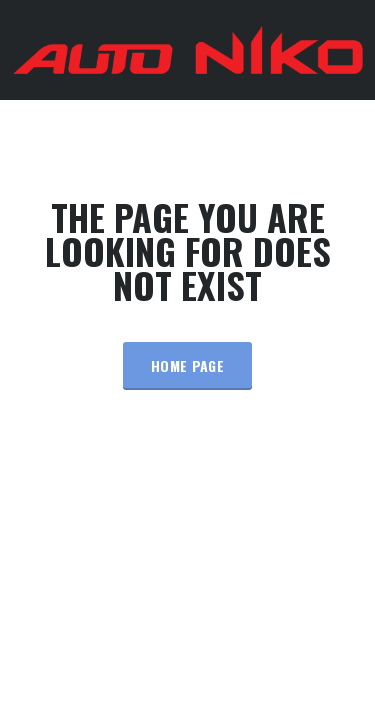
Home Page (187, 365)
